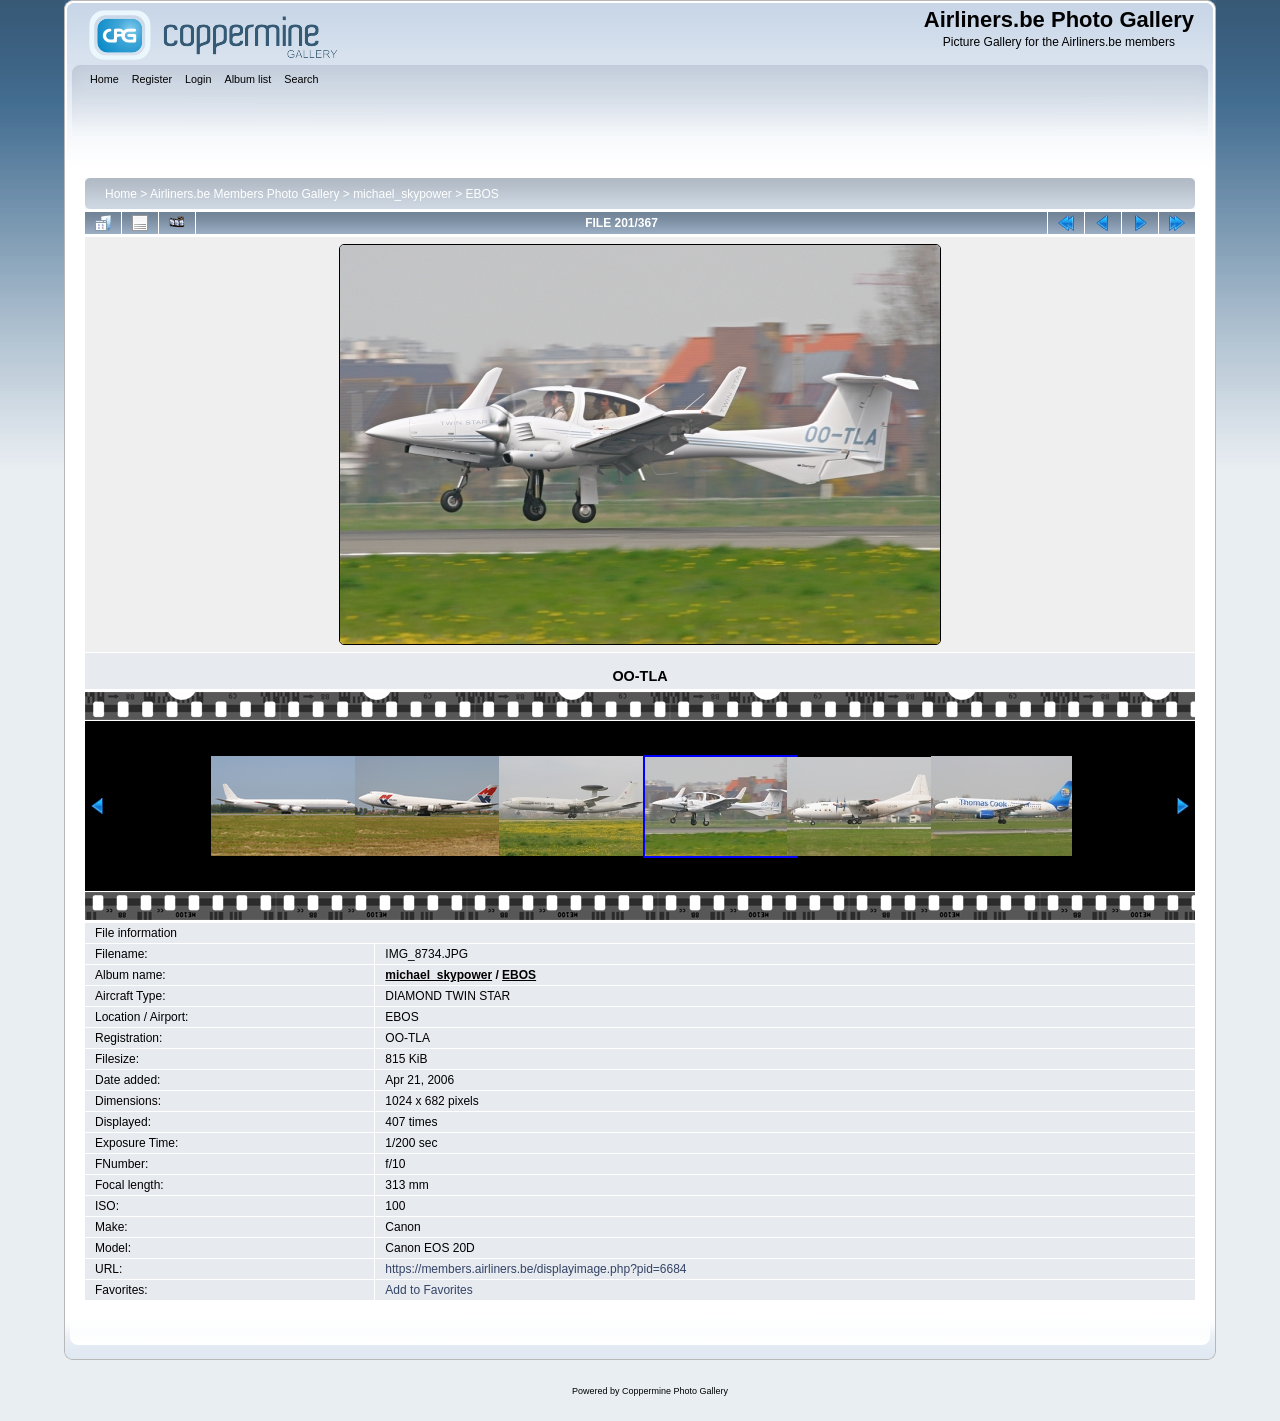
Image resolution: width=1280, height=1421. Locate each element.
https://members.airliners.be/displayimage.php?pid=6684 (535, 1269)
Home (121, 194)
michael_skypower (402, 194)
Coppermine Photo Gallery (675, 1391)
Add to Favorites (428, 1290)
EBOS (482, 194)
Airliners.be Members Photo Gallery (244, 194)
